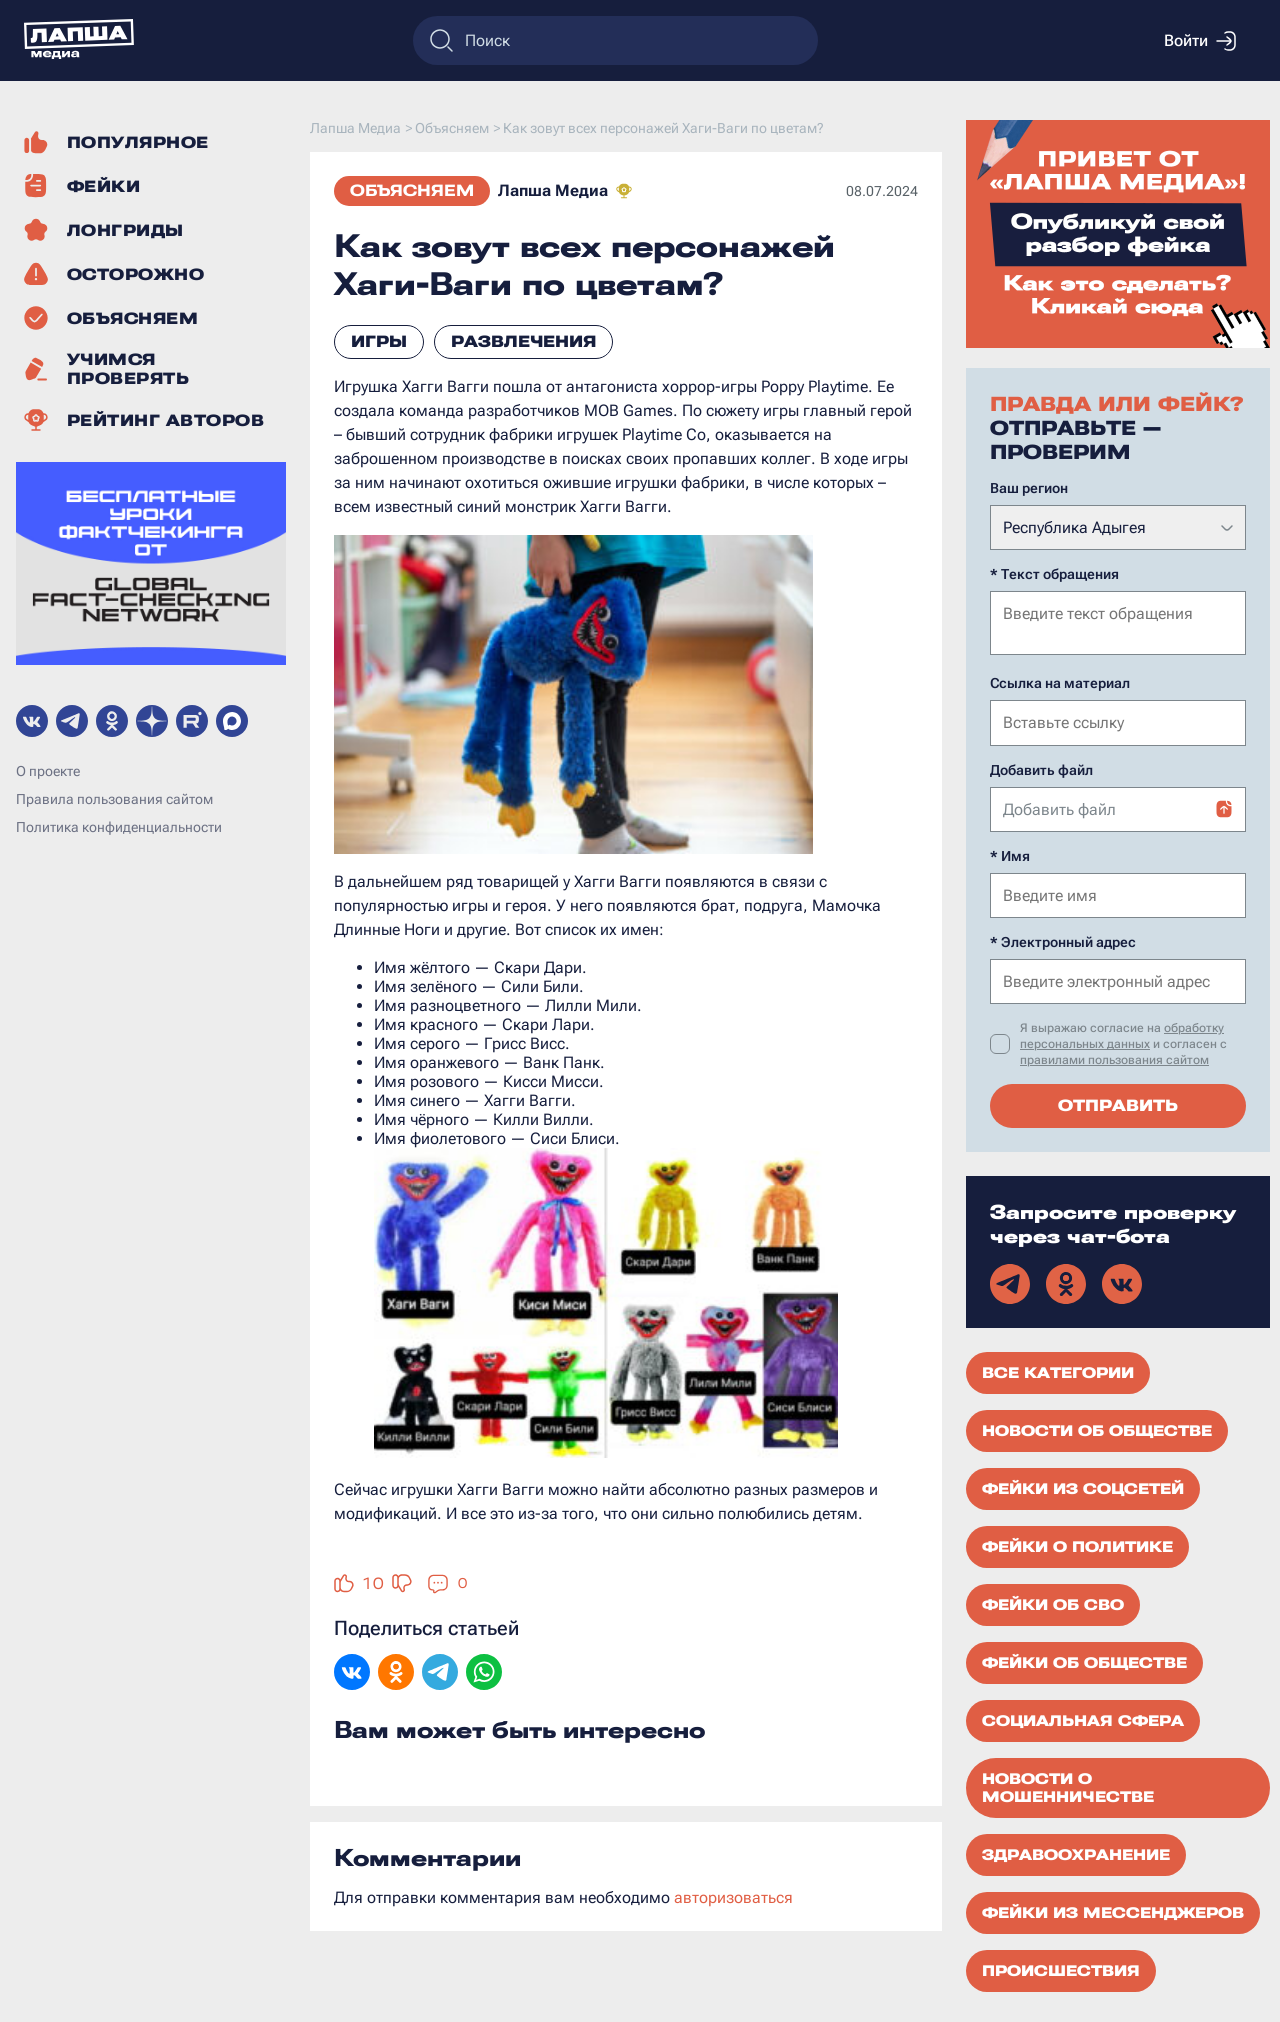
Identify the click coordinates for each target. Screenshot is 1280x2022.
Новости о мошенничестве (1068, 1786)
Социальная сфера (1083, 1719)
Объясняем (412, 190)
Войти (1200, 41)
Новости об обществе (1097, 1429)
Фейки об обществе (1084, 1661)
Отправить (1118, 1103)
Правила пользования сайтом (114, 799)
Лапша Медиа (553, 190)
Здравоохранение (1076, 1853)
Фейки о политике (1077, 1545)
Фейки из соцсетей (1083, 1487)
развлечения (523, 341)
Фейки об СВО (1053, 1603)
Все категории (1058, 1371)
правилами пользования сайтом (1114, 1058)
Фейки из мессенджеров (1113, 1911)
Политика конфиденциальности (119, 827)
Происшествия (1061, 1969)
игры (379, 341)
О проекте (48, 771)
